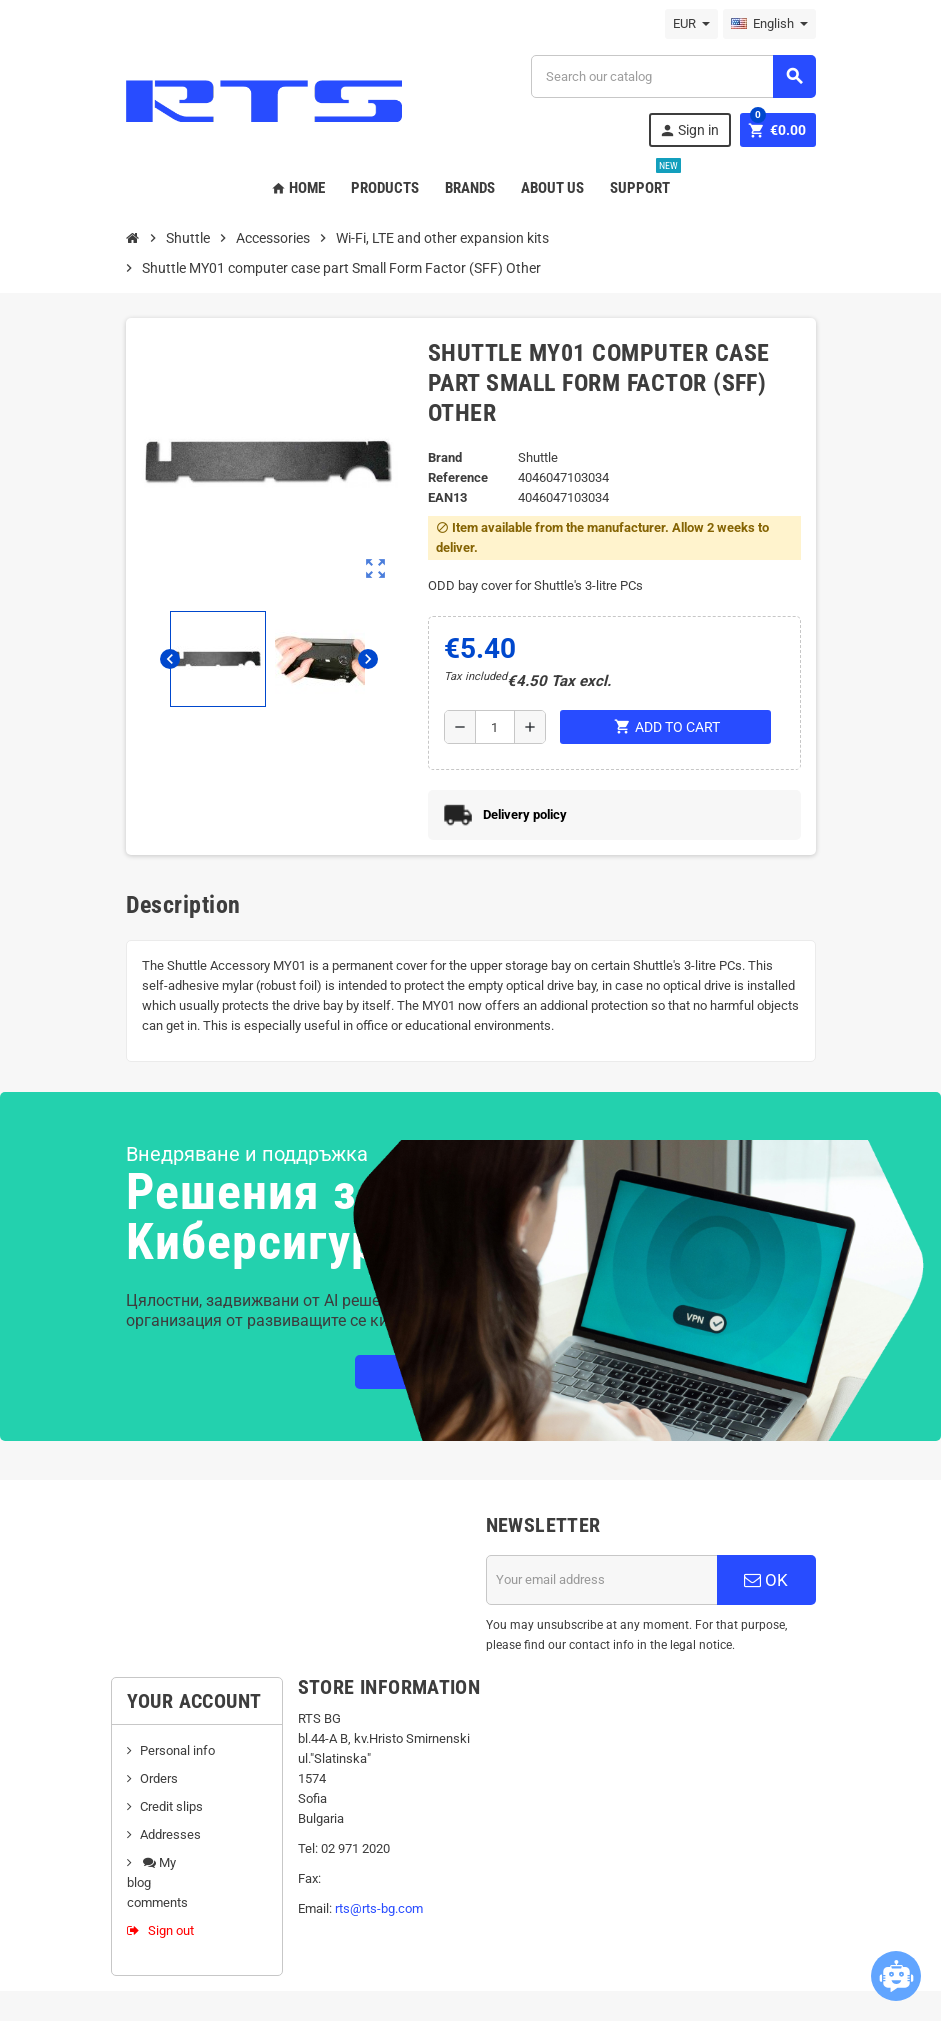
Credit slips (171, 1806)
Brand (445, 457)
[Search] (673, 76)
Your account (194, 1701)
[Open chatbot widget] (896, 1976)
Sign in (689, 130)
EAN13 (447, 497)
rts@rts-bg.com (379, 1908)
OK (766, 1580)
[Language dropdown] (769, 24)
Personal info (177, 1750)
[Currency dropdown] (691, 24)
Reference (458, 477)
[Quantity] (495, 727)
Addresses (170, 1834)
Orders (159, 1778)
